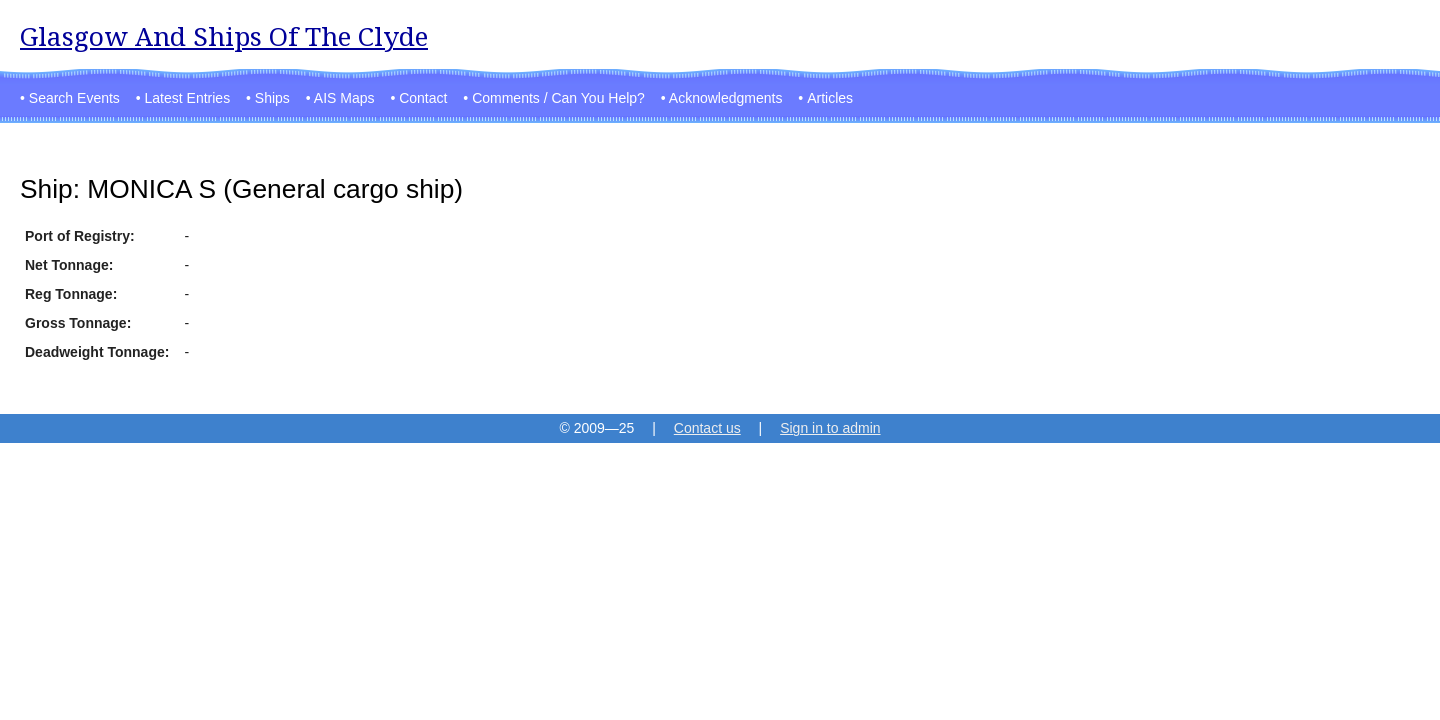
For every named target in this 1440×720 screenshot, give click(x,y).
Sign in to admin (830, 428)
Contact (423, 98)
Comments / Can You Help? (558, 98)
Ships (272, 98)
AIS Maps (344, 98)
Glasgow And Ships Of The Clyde (224, 36)
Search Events (74, 98)
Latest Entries (188, 98)
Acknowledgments (726, 98)
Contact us (707, 428)
